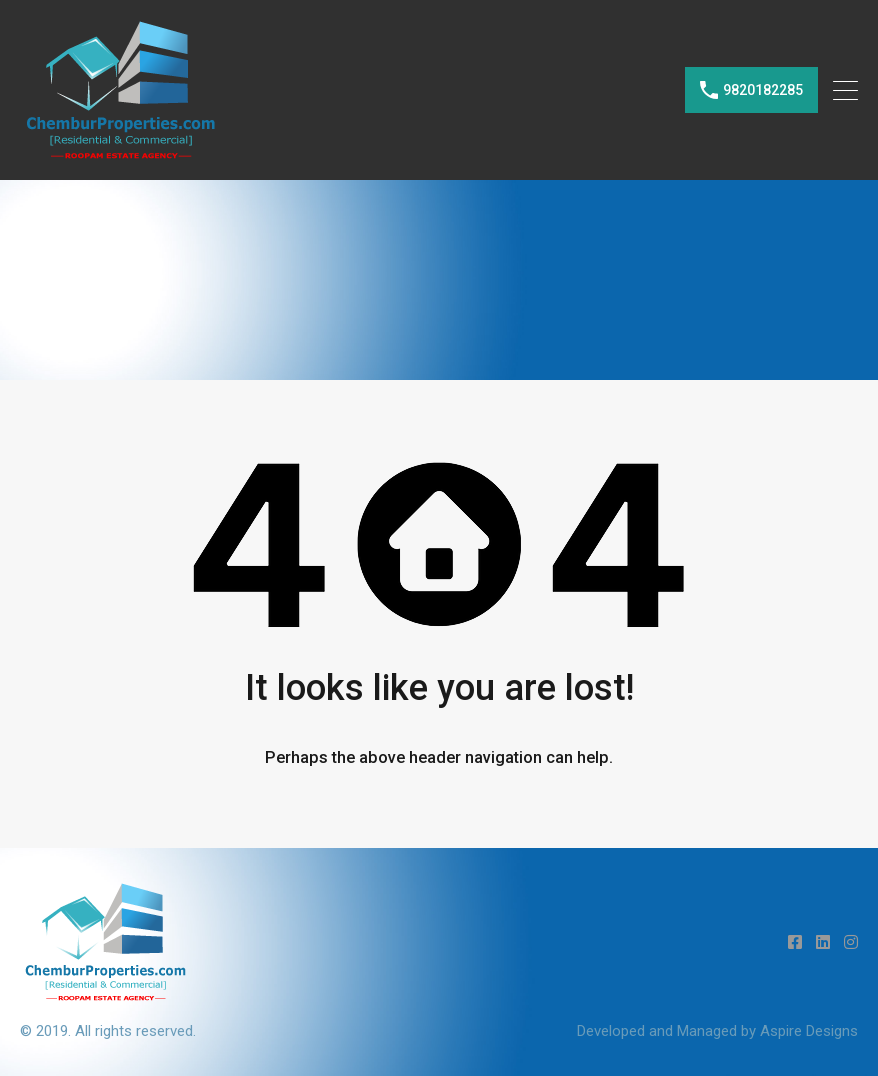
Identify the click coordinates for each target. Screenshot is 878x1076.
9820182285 (763, 90)
